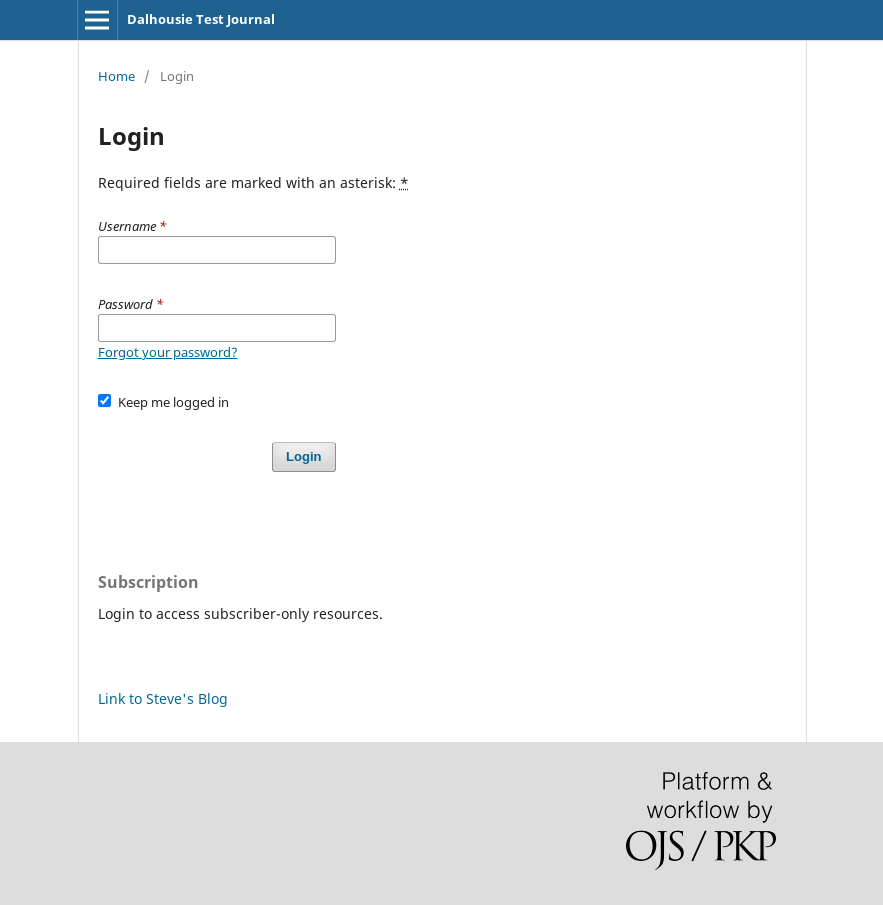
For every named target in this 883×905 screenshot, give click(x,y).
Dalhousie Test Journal (201, 19)
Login (303, 456)
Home (116, 76)
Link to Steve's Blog (163, 698)
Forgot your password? (168, 352)
